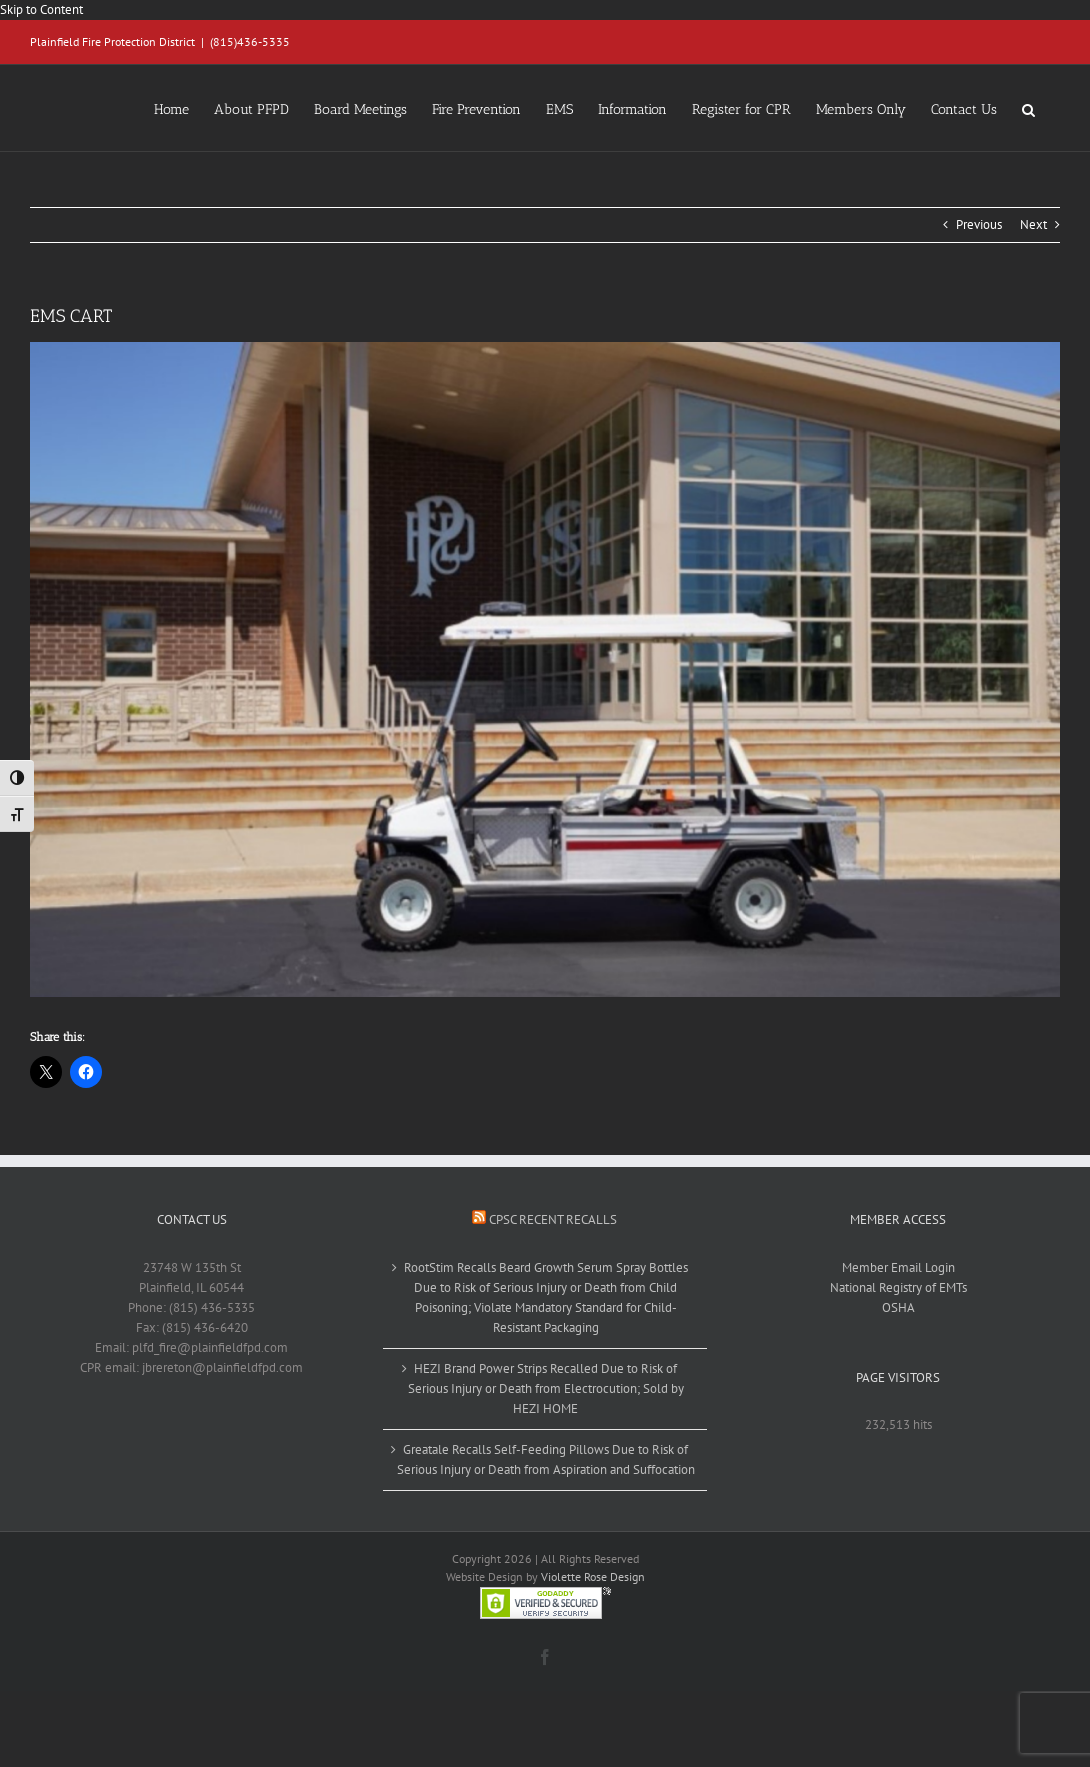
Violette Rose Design (593, 1576)
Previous (979, 224)
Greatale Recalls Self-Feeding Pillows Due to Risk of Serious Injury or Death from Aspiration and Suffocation (546, 1459)
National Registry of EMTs (898, 1287)
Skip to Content (41, 9)
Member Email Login (898, 1267)
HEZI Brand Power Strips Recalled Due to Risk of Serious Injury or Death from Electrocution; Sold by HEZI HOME (546, 1388)
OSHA (898, 1307)
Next (1033, 224)
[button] (1028, 108)
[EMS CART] (545, 669)
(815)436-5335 (250, 41)
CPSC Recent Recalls (553, 1219)
